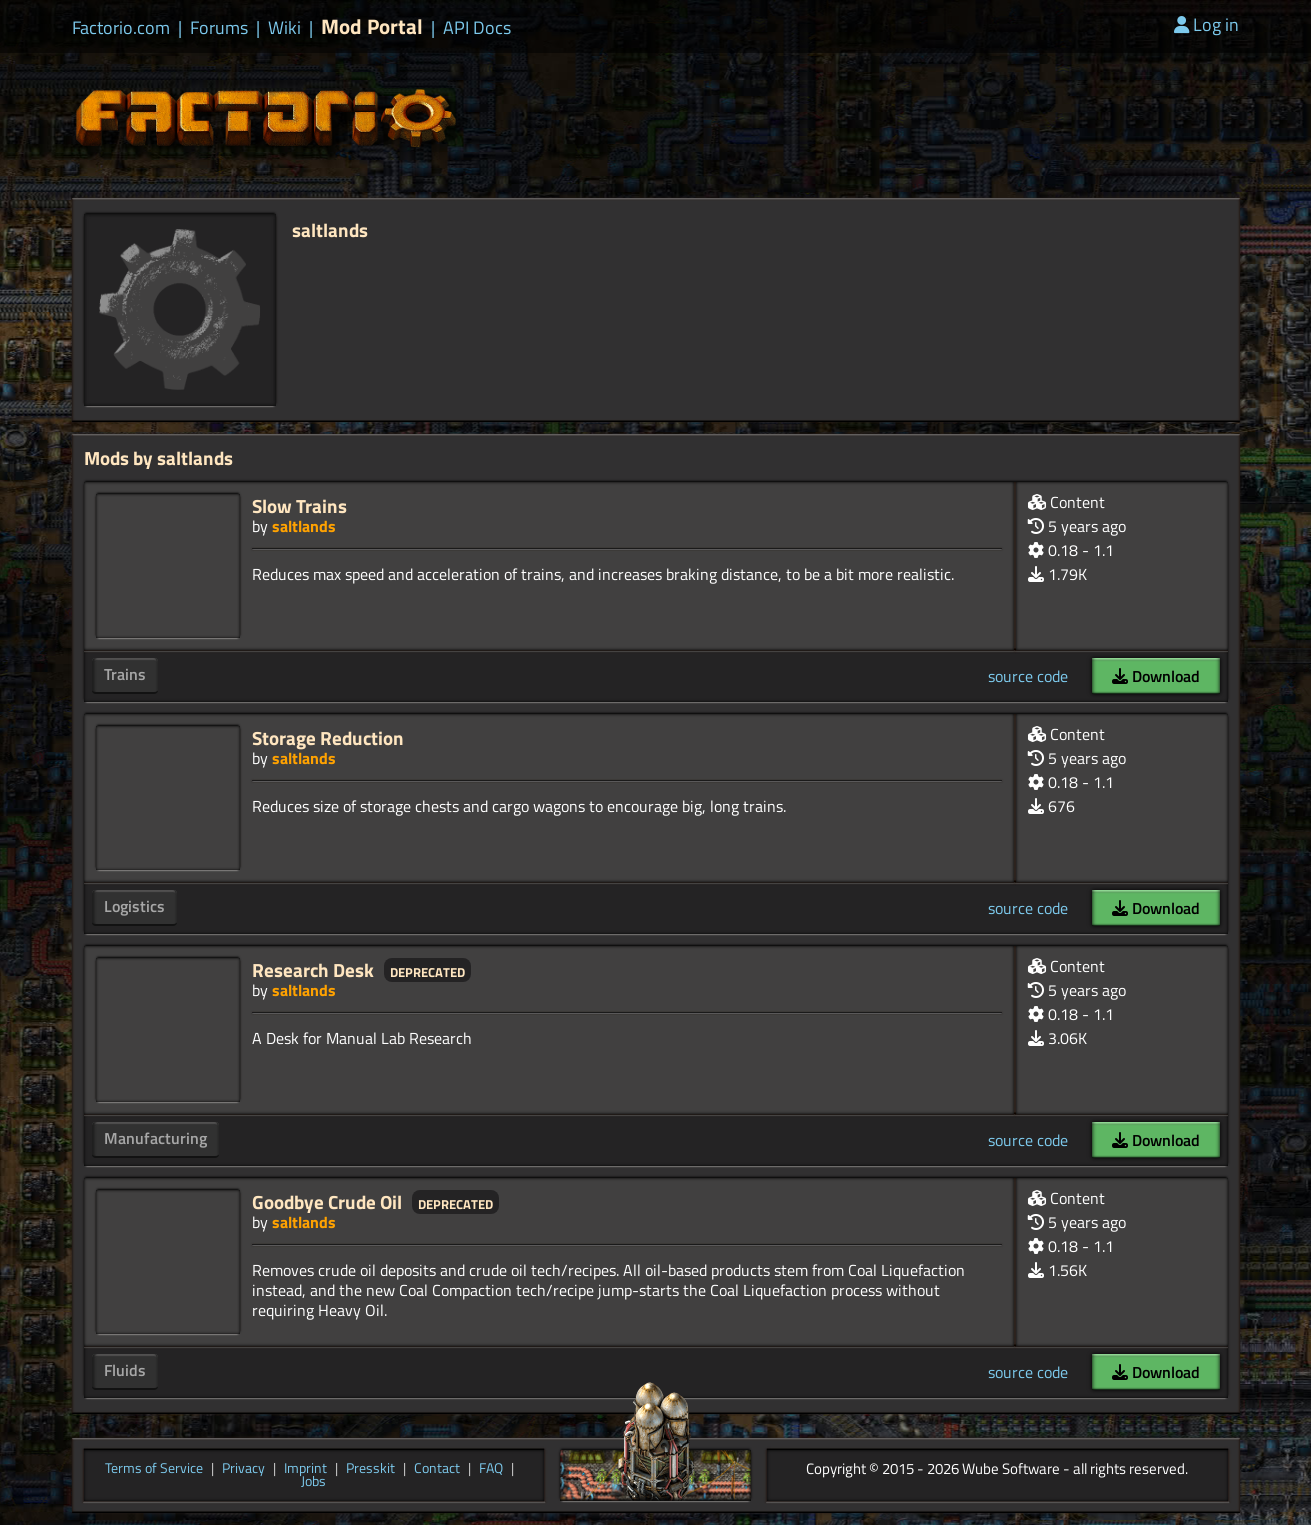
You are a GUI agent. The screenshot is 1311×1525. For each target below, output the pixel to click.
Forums (219, 28)
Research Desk (313, 969)
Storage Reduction (328, 737)
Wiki (284, 28)
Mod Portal (372, 26)
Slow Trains (299, 505)
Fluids (125, 1370)
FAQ (491, 1469)
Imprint (305, 1469)
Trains (125, 674)
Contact (437, 1469)
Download (1156, 676)
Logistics (134, 906)
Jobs (313, 1482)
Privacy (243, 1469)
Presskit (370, 1469)
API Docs (477, 28)
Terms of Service (154, 1469)
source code (1028, 676)
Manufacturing (155, 1138)
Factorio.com (121, 28)
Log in (1206, 24)
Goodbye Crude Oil (327, 1201)
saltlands (304, 526)
